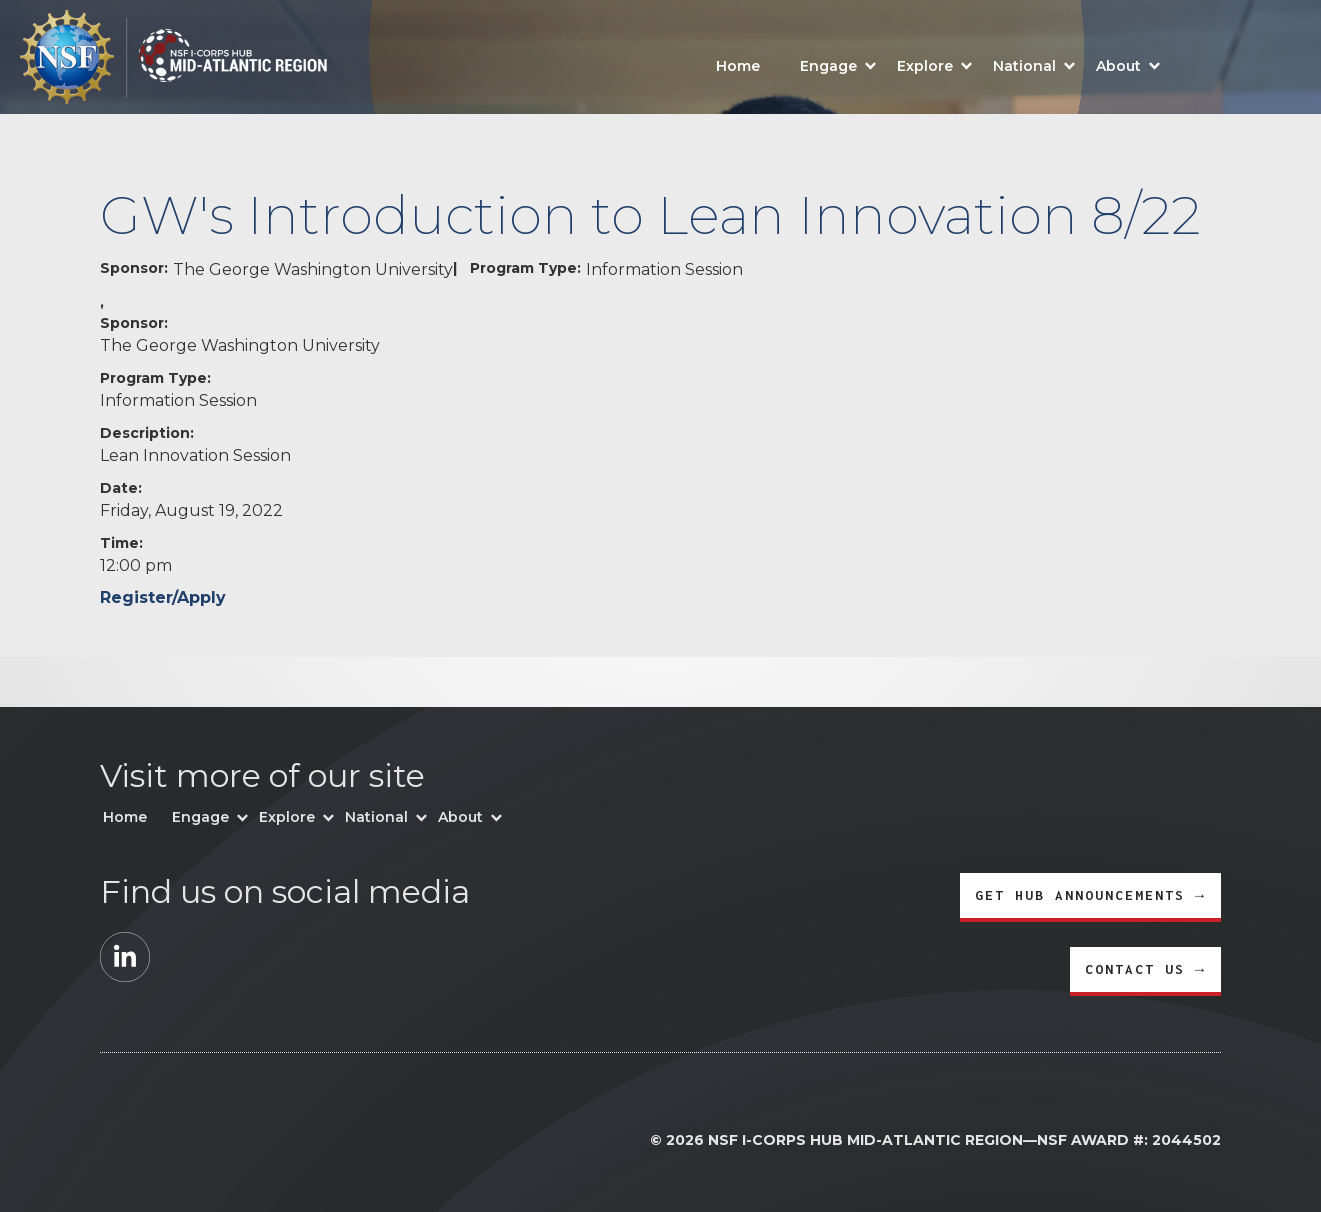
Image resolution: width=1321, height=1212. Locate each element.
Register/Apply (163, 597)
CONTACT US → (1145, 969)
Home (738, 66)
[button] (838, 63)
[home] (163, 57)
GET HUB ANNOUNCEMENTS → (1090, 895)
